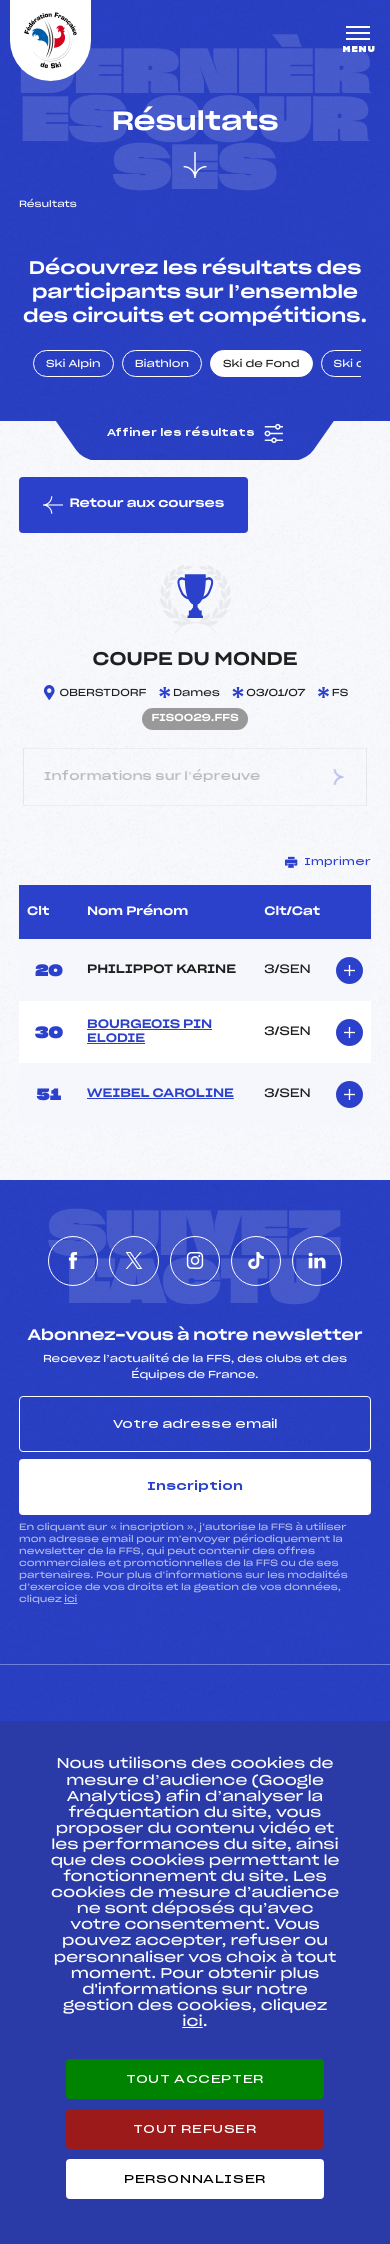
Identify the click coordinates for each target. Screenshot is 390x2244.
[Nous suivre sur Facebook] (73, 1261)
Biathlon (162, 365)
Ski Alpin (73, 365)
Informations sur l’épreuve (195, 777)
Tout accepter (195, 2079)
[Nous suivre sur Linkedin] (317, 1261)
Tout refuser (194, 2129)
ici (70, 1599)
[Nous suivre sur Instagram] (195, 1261)
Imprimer (328, 862)
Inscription (195, 1486)
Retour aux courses (133, 505)
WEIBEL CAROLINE (160, 1094)
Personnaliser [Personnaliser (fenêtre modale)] (195, 2179)
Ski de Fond (261, 365)
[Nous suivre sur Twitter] (134, 1261)
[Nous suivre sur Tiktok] (256, 1261)
